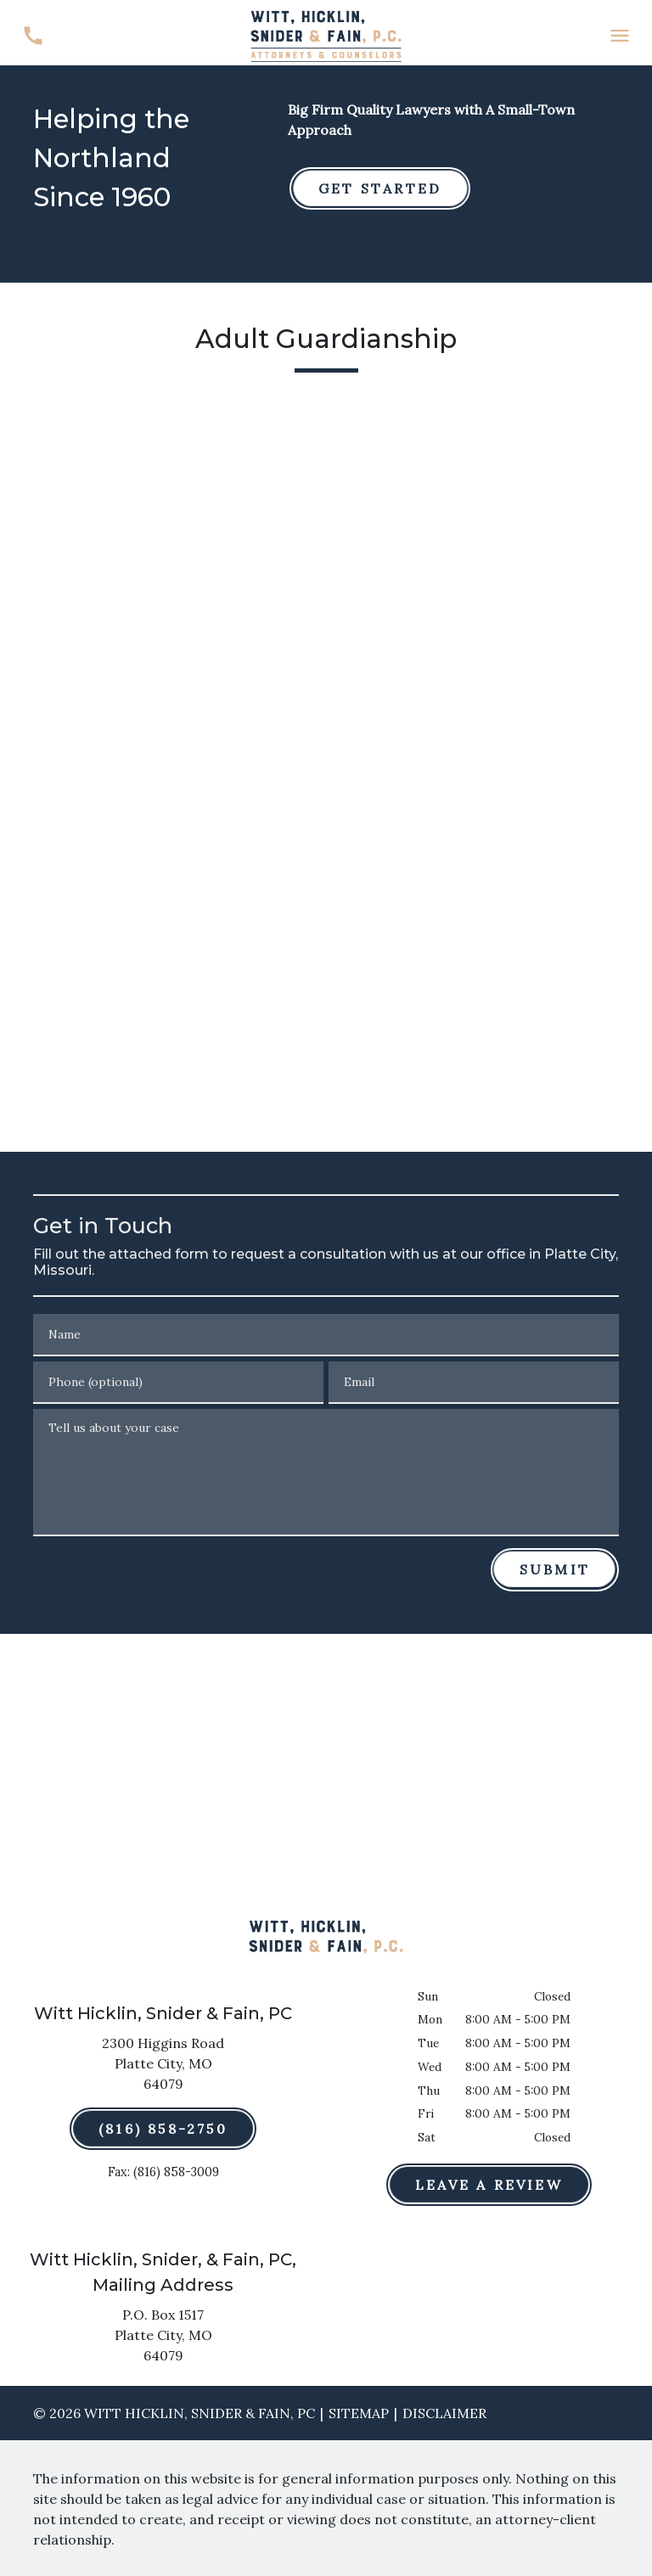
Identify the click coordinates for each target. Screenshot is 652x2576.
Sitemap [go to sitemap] (359, 2413)
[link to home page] (326, 33)
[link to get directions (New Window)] (163, 2067)
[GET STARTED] (379, 188)
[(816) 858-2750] (163, 2128)
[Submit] (555, 1569)
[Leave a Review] (489, 2185)
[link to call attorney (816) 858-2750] (33, 36)
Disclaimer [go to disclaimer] (444, 2413)
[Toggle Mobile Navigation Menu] (619, 36)
